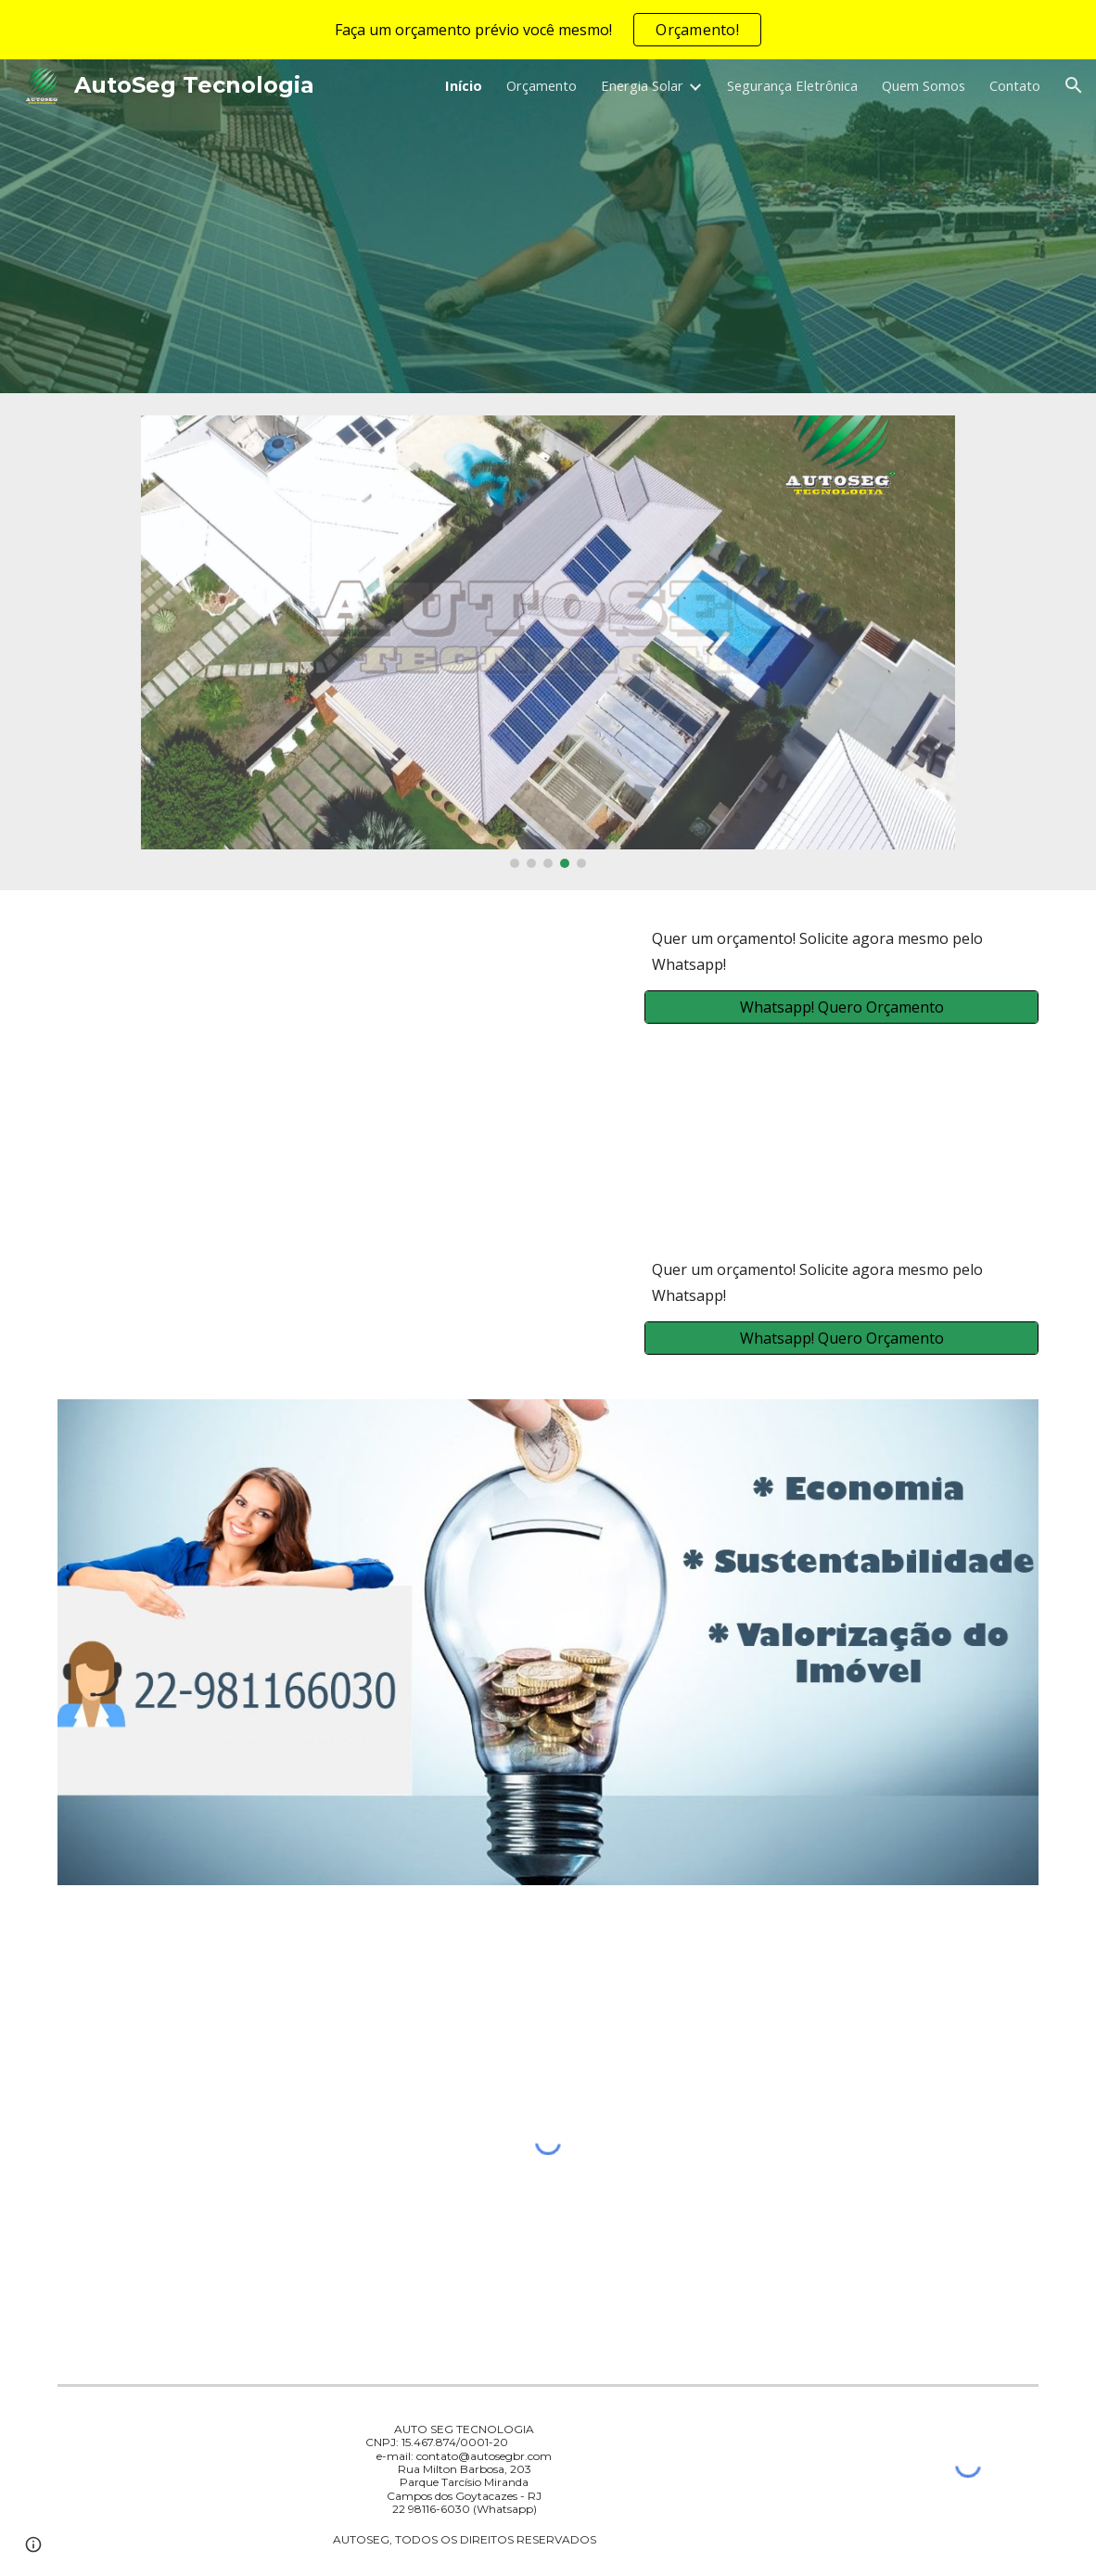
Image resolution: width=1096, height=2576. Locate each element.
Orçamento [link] (541, 85)
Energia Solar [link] (642, 85)
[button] (1073, 85)
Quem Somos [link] (923, 85)
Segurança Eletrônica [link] (792, 85)
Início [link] (463, 85)
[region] (548, 29)
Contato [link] (1014, 85)
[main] (841, 951)
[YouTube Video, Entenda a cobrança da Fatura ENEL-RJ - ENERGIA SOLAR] (338, 1055)
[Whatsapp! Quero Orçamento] (841, 1007)
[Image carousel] (548, 641)
